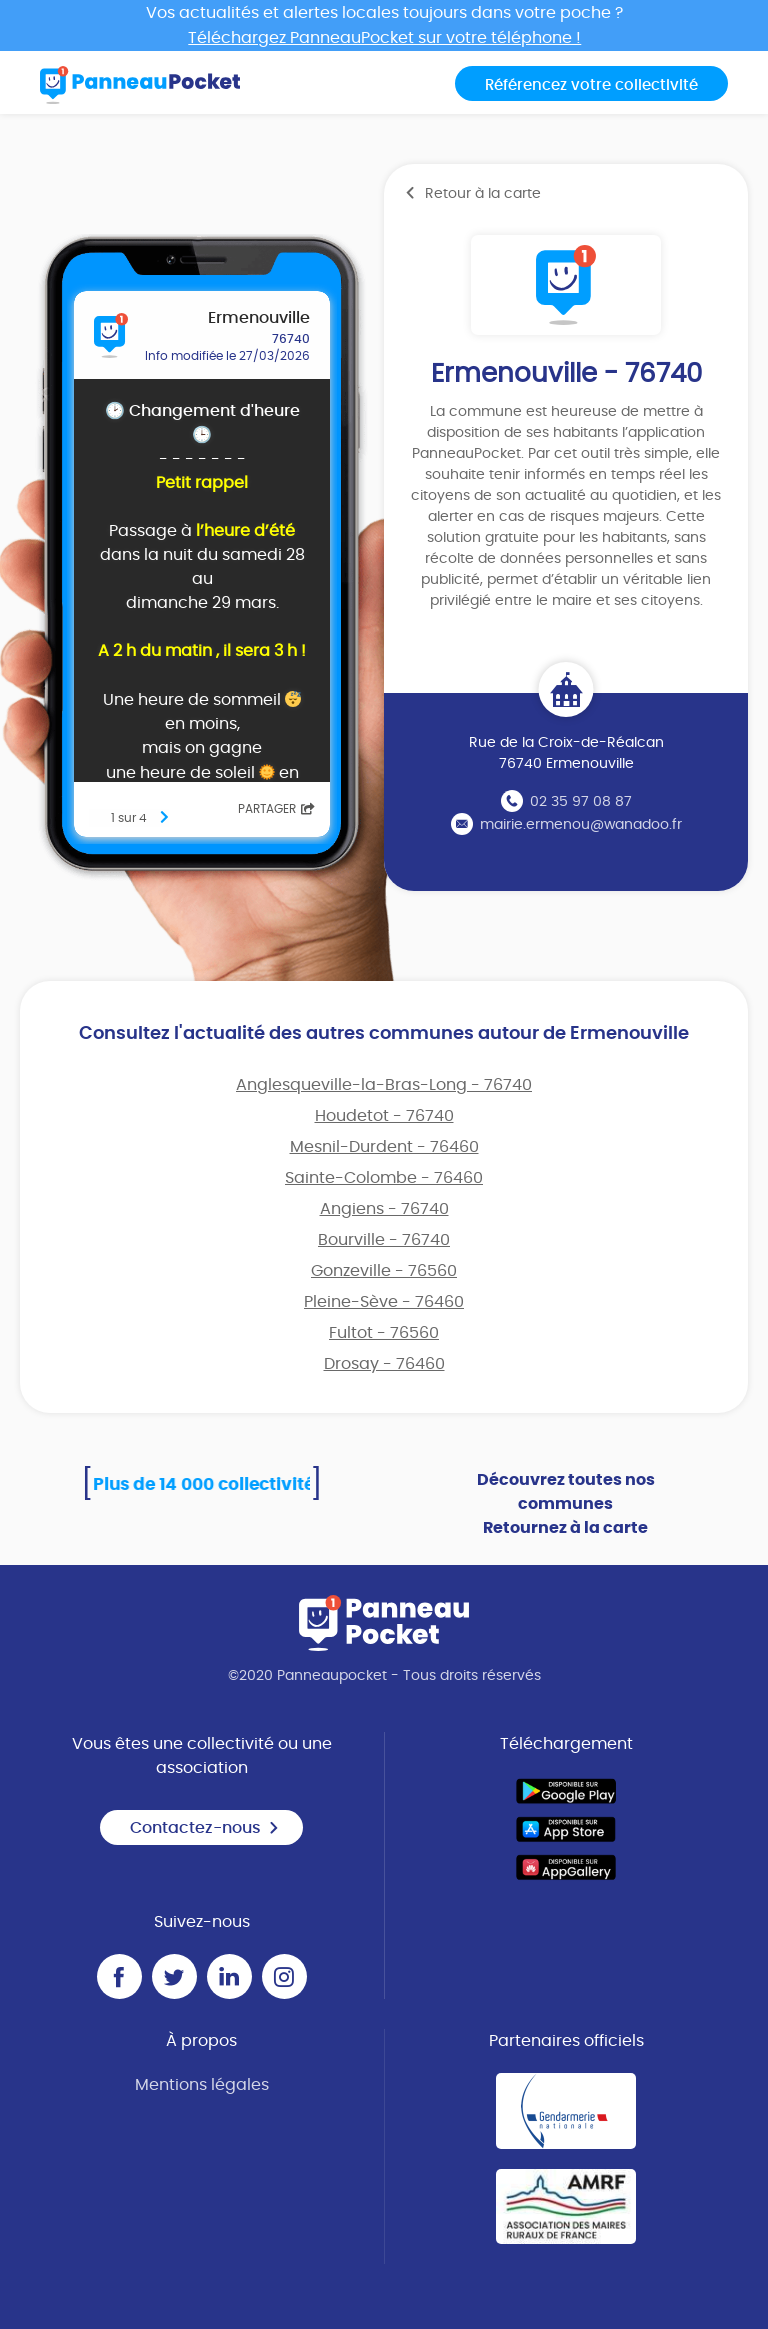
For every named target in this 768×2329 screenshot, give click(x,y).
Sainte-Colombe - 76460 (384, 1178)
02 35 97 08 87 (581, 802)
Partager (276, 809)
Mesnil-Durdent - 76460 (384, 1147)
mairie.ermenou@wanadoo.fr (581, 825)
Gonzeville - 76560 (384, 1271)
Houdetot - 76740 (384, 1116)
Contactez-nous (205, 1828)
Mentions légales (202, 2085)
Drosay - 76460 (384, 1364)
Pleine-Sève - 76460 (384, 1302)
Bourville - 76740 (384, 1240)
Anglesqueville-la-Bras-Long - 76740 (384, 1085)
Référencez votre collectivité (591, 85)
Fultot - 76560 (384, 1333)
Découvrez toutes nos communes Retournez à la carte (566, 1504)
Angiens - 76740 (384, 1209)
